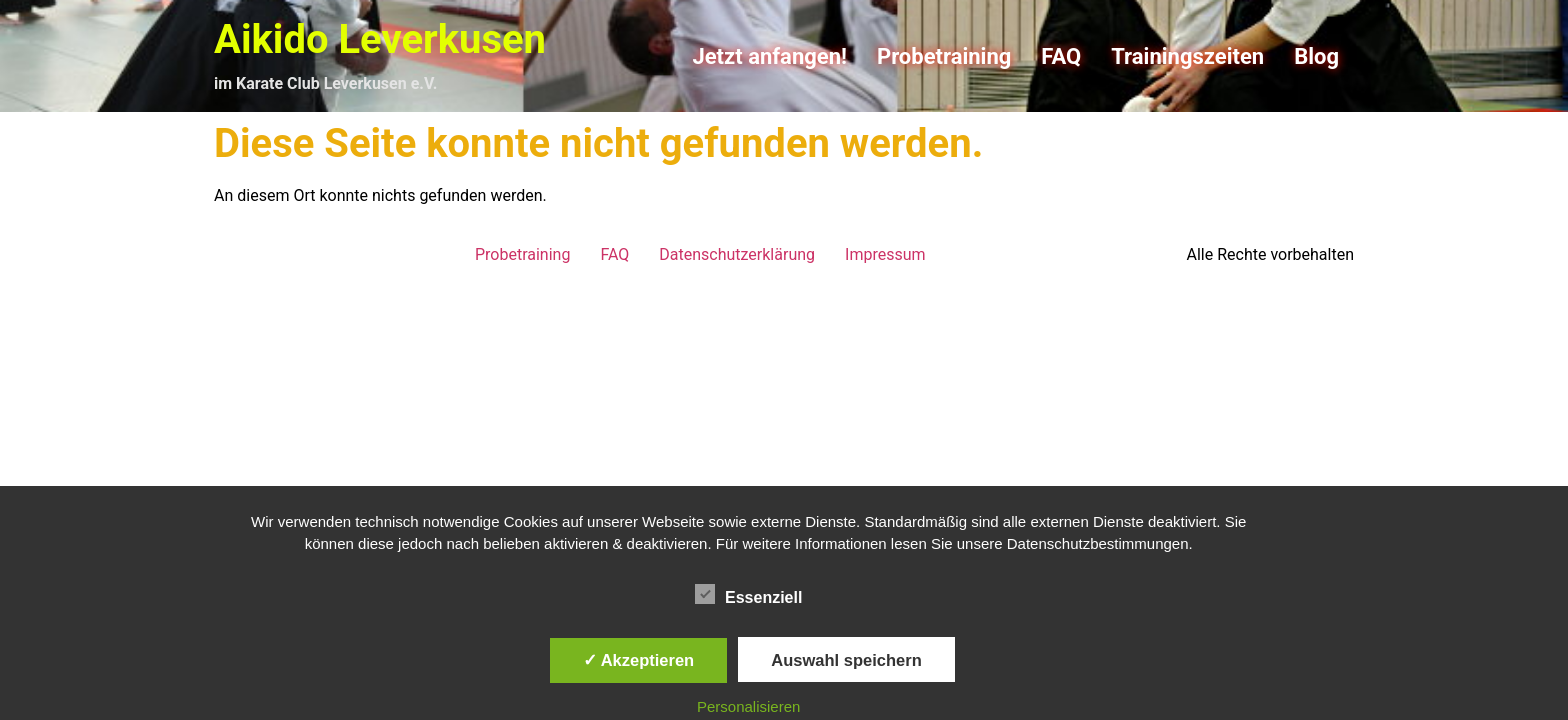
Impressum (885, 254)
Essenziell (748, 594)
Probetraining (944, 56)
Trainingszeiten (1187, 56)
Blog (1316, 56)
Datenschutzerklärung (737, 254)
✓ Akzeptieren (639, 660)
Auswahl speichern (846, 660)
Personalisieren (748, 706)
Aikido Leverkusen (380, 39)
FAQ (1061, 56)
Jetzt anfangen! (769, 56)
